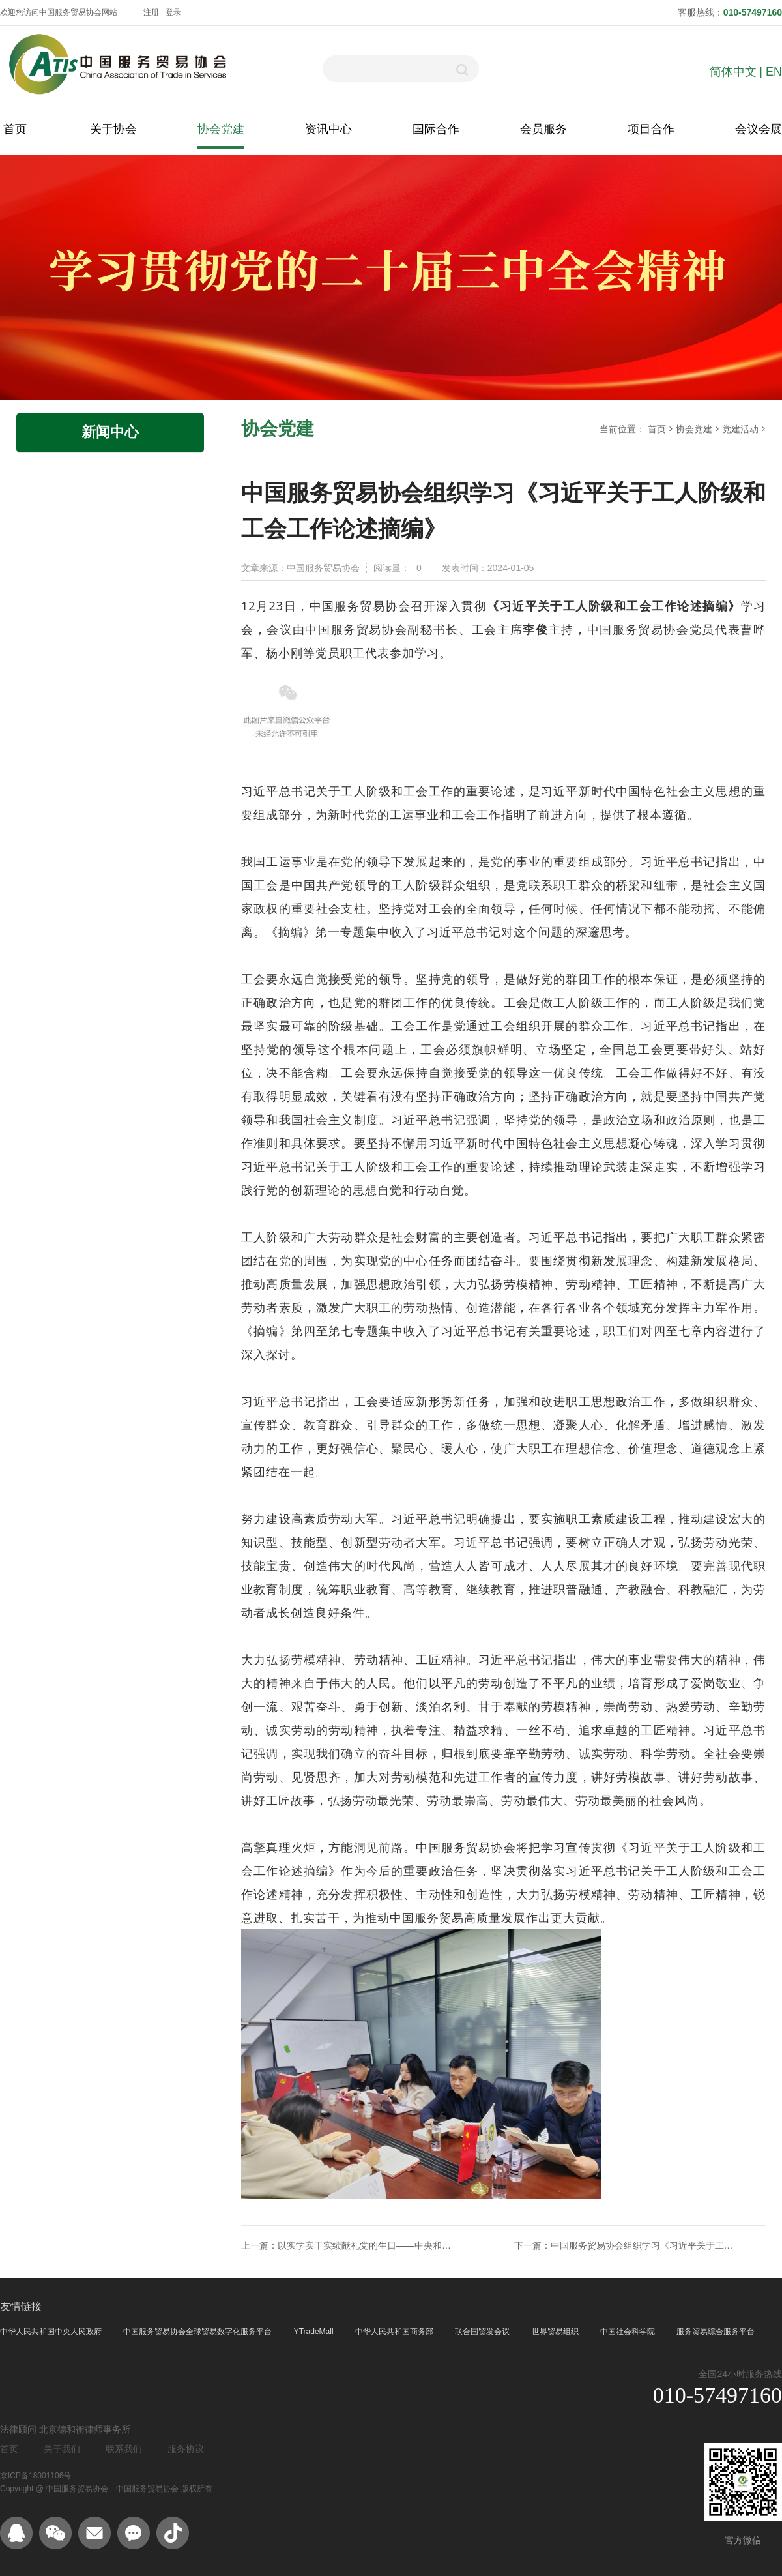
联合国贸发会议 (483, 2331)
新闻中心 (110, 432)
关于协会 (113, 129)
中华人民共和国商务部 (395, 2331)
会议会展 (758, 129)
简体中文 (733, 71)
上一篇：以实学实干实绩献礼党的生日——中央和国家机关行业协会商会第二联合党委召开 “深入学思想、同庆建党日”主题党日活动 (346, 2245)
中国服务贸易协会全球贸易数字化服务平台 (198, 2331)
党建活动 (740, 429)
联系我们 (124, 2449)
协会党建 (220, 129)
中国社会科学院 (628, 2331)
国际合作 (436, 129)
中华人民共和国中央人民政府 (52, 2331)
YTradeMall (315, 2331)
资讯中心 (328, 129)
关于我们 (62, 2449)
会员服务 (543, 129)
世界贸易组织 (556, 2331)
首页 (15, 129)
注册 (151, 12)
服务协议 (185, 2449)
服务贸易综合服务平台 (715, 2331)
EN (774, 71)
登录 (173, 12)
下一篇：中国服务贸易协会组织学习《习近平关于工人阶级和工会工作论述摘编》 (633, 2245)
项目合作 (651, 129)
